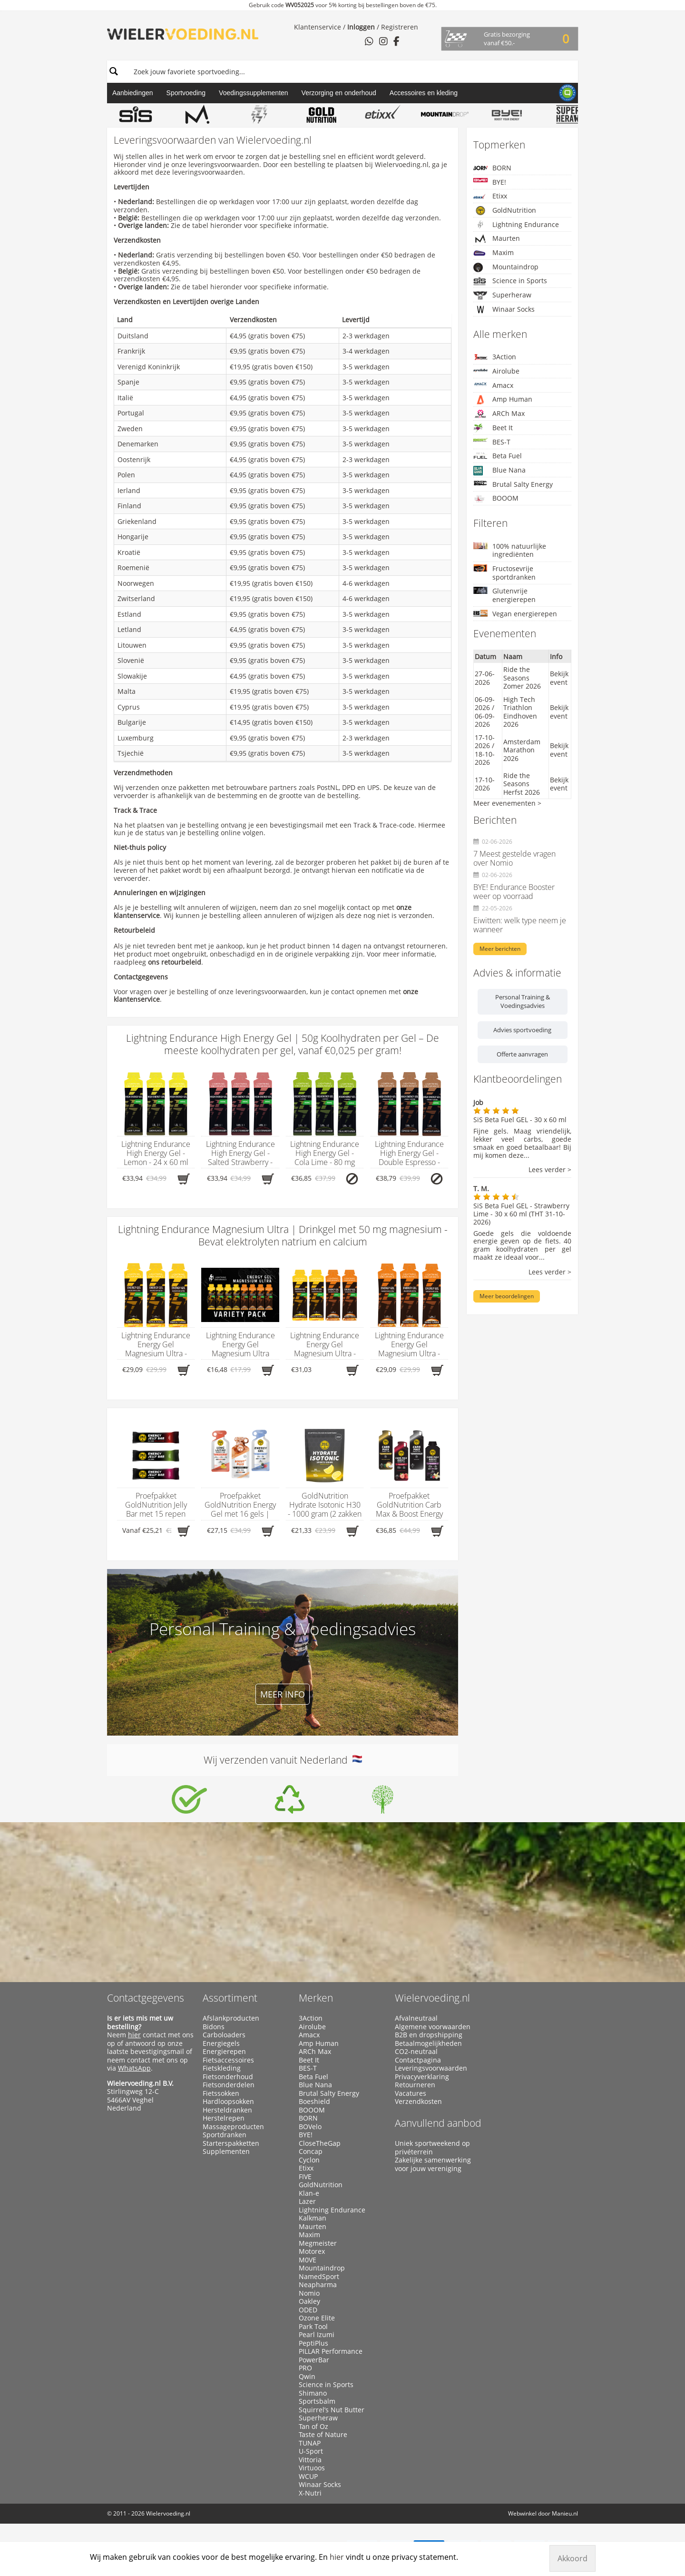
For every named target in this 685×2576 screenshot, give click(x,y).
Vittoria (310, 2460)
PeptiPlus (313, 2343)
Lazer (307, 2201)
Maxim (493, 253)
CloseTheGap (320, 2143)
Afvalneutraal (416, 2018)
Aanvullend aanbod (438, 2123)
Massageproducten (233, 2126)
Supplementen (226, 2151)
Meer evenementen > (507, 803)
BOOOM (496, 498)
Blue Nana (499, 470)
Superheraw (502, 295)
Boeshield (314, 2101)
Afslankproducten (231, 2018)
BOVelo (310, 2126)
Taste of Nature (323, 2434)
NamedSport (319, 2276)
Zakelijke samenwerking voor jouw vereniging (433, 2164)
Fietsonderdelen (228, 2085)
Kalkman (312, 2218)
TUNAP (310, 2443)
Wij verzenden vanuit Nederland (283, 1760)
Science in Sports (510, 281)
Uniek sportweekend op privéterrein (432, 2147)
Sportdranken (224, 2135)
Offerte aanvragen (522, 1054)
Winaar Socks (504, 309)
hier (134, 2034)
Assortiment (230, 1997)
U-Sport (311, 2451)
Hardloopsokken (228, 2101)
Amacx (493, 385)
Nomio (309, 2293)
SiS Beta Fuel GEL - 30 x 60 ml (520, 1119)
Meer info (282, 1694)
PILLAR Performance (330, 2351)
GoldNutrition (504, 210)
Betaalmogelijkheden (428, 2043)
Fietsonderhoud (228, 2077)
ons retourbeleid (174, 962)
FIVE (305, 2176)
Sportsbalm (317, 2401)
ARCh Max (499, 413)
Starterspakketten (231, 2143)
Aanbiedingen (132, 93)
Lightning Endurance (516, 224)
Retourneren (415, 2085)
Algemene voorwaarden (432, 2027)
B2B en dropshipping (428, 2035)
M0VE (307, 2260)
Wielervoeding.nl (432, 1997)
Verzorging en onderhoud (339, 93)
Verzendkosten (418, 2101)
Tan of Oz (313, 2426)
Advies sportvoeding (522, 1030)
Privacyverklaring (422, 2077)
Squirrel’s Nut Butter (331, 2410)
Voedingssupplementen (253, 93)
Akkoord (572, 2558)
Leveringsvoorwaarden (431, 2068)
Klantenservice (317, 26)
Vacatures (410, 2093)
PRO (305, 2368)
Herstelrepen (224, 2118)
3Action (494, 356)
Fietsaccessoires (228, 2060)
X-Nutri (310, 2493)
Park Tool (313, 2326)
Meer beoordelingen (507, 1296)
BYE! (489, 182)
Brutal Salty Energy (513, 484)
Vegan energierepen (515, 613)
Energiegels (221, 2043)
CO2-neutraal (416, 2051)
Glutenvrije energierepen (504, 595)
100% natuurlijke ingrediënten (509, 550)
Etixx (490, 196)
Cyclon (309, 2160)
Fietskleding (222, 2068)
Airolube (496, 370)
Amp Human (502, 400)
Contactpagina (418, 2060)
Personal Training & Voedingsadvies (522, 1001)
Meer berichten (500, 949)
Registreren (399, 26)
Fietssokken (221, 2093)
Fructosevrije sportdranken (504, 573)
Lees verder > (549, 1170)
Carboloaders (224, 2035)
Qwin (307, 2376)
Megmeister (318, 2243)
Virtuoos (312, 2468)
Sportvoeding (186, 93)
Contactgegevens (145, 1997)
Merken (316, 1997)
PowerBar (314, 2360)
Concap (311, 2151)
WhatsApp (134, 2068)
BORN (492, 167)
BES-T (491, 441)
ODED (308, 2310)
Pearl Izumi (316, 2334)
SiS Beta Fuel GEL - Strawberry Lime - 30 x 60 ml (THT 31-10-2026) (521, 1213)
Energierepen (224, 2051)
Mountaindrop (505, 267)
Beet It (493, 428)
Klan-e (309, 2193)
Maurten (496, 238)
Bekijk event (559, 678)
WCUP (308, 2476)
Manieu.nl (565, 2513)
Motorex (312, 2251)
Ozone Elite (317, 2318)
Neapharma (318, 2284)
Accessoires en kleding (424, 93)
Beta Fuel (497, 455)
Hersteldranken (227, 2110)
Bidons (214, 2027)
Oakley (309, 2301)
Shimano (313, 2393)
